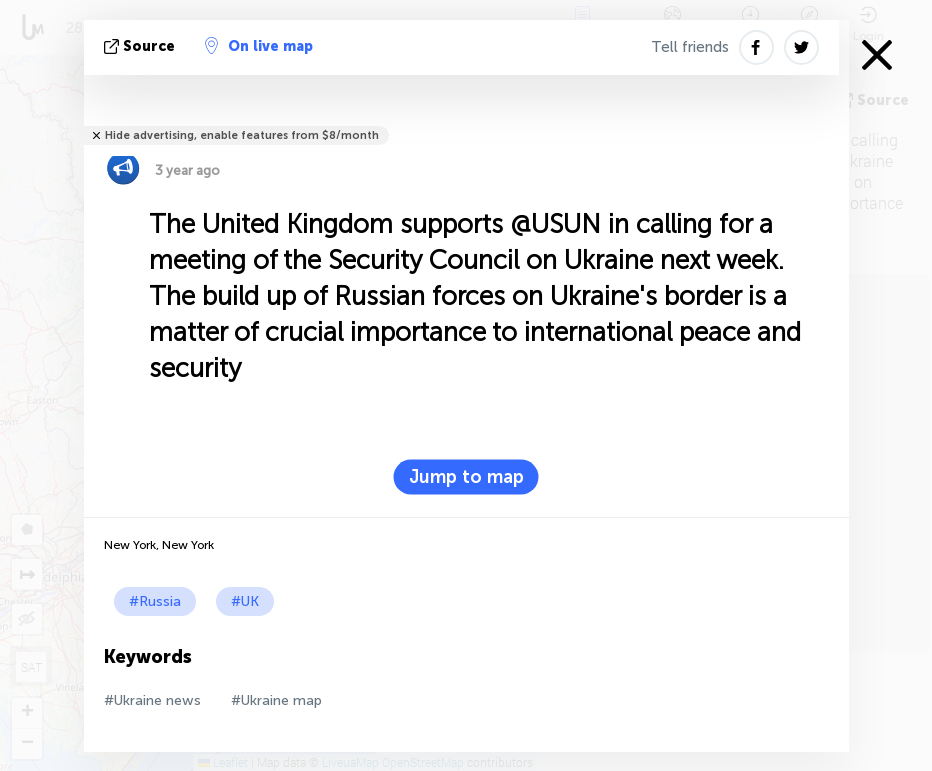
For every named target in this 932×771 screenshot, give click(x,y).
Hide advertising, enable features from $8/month (242, 135)
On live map (259, 46)
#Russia (155, 601)
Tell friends (690, 47)
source (141, 46)
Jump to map (466, 477)
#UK (245, 601)
